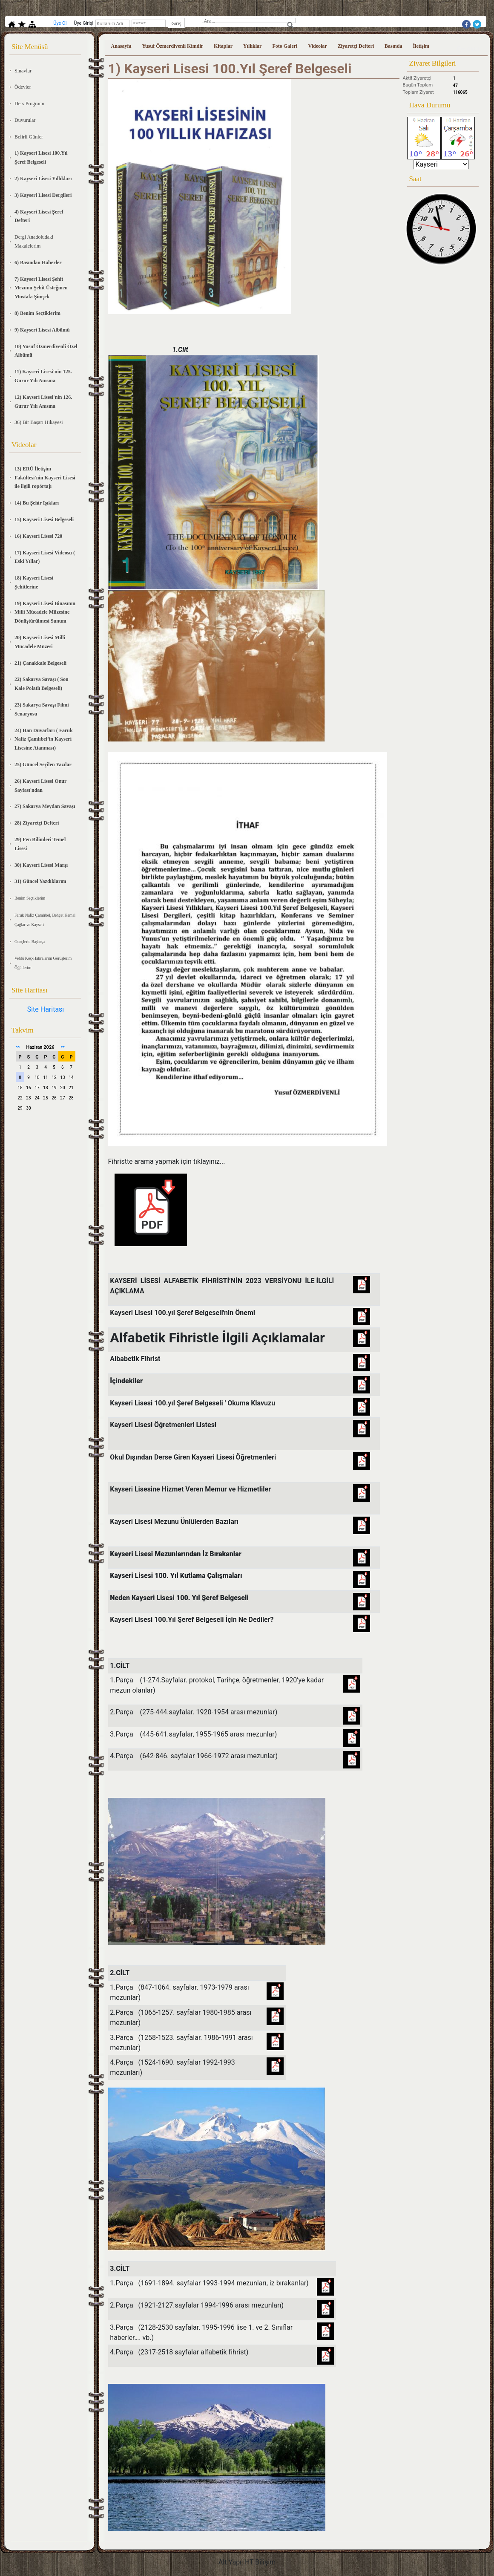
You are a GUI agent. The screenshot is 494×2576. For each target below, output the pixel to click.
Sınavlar (23, 71)
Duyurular (24, 120)
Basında (393, 46)
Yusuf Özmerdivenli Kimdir (173, 46)
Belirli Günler (28, 137)
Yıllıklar (252, 46)
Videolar (317, 46)
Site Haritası (45, 1009)
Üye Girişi (468, 49)
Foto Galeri (284, 46)
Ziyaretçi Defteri (356, 46)
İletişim (421, 46)
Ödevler (22, 87)
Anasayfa (121, 46)
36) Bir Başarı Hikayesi (38, 422)
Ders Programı (29, 104)
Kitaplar (223, 46)
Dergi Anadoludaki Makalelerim (33, 241)
